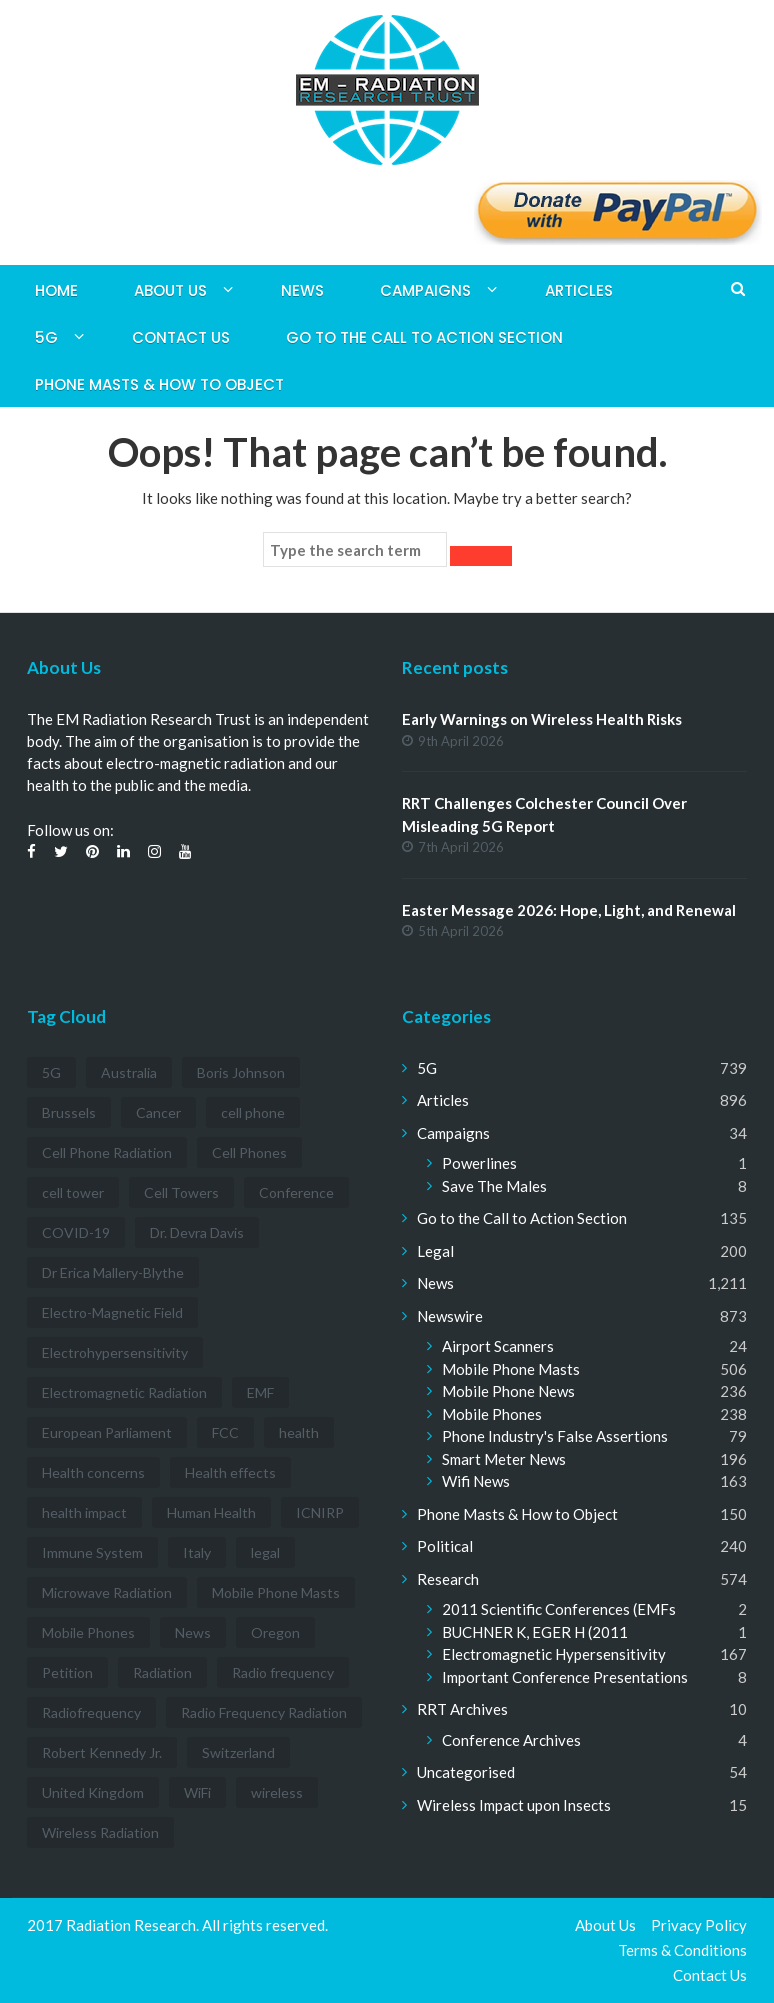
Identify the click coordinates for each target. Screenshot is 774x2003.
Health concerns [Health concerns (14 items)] (93, 1472)
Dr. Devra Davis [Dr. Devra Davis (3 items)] (197, 1232)
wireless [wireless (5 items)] (277, 1792)
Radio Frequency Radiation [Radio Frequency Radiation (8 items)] (264, 1712)
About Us (170, 290)
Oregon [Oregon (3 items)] (275, 1632)
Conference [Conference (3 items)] (296, 1192)
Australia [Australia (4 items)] (129, 1072)
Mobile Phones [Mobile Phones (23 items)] (88, 1632)
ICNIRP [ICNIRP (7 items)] (320, 1512)
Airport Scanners (498, 1346)
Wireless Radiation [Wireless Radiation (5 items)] (100, 1832)
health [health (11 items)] (299, 1432)
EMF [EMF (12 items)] (260, 1392)
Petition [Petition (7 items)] (67, 1672)
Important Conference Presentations (565, 1677)
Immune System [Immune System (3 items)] (92, 1552)
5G (46, 337)
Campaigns (425, 290)
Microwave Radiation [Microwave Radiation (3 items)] (107, 1592)
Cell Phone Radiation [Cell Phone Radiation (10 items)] (107, 1152)
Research (448, 1579)
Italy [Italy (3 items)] (197, 1552)
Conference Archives (511, 1740)
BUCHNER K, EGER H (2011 (535, 1632)
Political (445, 1546)
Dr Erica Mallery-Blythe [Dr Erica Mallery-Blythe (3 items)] (113, 1272)
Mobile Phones (492, 1414)
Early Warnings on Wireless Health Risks (542, 719)
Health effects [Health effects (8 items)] (230, 1472)
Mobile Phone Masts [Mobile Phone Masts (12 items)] (276, 1592)
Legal (435, 1251)
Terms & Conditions (682, 1950)
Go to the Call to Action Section (424, 337)
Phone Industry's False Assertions (555, 1436)
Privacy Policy (699, 1925)
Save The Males (494, 1186)
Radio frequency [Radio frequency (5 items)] (283, 1672)
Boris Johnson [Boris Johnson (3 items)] (241, 1072)
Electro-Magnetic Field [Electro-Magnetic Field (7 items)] (112, 1312)
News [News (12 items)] (193, 1632)
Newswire (450, 1316)
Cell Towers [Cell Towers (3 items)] (181, 1192)
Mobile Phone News (508, 1391)
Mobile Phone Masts (511, 1369)
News (302, 290)
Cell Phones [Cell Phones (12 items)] (249, 1152)
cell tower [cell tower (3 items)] (73, 1192)
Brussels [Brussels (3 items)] (69, 1112)
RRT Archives (462, 1709)
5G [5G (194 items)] (51, 1072)
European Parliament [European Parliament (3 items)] (107, 1432)
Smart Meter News (504, 1459)
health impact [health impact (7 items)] (84, 1512)
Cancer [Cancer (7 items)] (158, 1112)
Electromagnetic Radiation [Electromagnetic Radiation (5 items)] (124, 1392)
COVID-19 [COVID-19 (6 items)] (76, 1232)
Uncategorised (466, 1772)
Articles (579, 290)
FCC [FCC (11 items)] (225, 1432)
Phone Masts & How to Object (159, 384)
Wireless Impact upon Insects (514, 1805)
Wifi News (476, 1481)
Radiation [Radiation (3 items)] (162, 1672)
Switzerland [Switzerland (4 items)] (238, 1752)
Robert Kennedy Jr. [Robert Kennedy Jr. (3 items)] (102, 1752)
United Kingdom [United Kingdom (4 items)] (93, 1792)
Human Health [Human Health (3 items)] (211, 1512)
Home (56, 290)
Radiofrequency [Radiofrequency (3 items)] (91, 1712)
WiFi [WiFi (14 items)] (197, 1792)
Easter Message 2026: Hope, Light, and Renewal (569, 910)
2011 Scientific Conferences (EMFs (559, 1609)
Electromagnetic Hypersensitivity (554, 1654)
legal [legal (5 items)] (265, 1552)
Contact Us (181, 337)
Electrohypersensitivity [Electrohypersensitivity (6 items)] (115, 1352)
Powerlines (479, 1163)
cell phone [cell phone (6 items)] (253, 1112)
